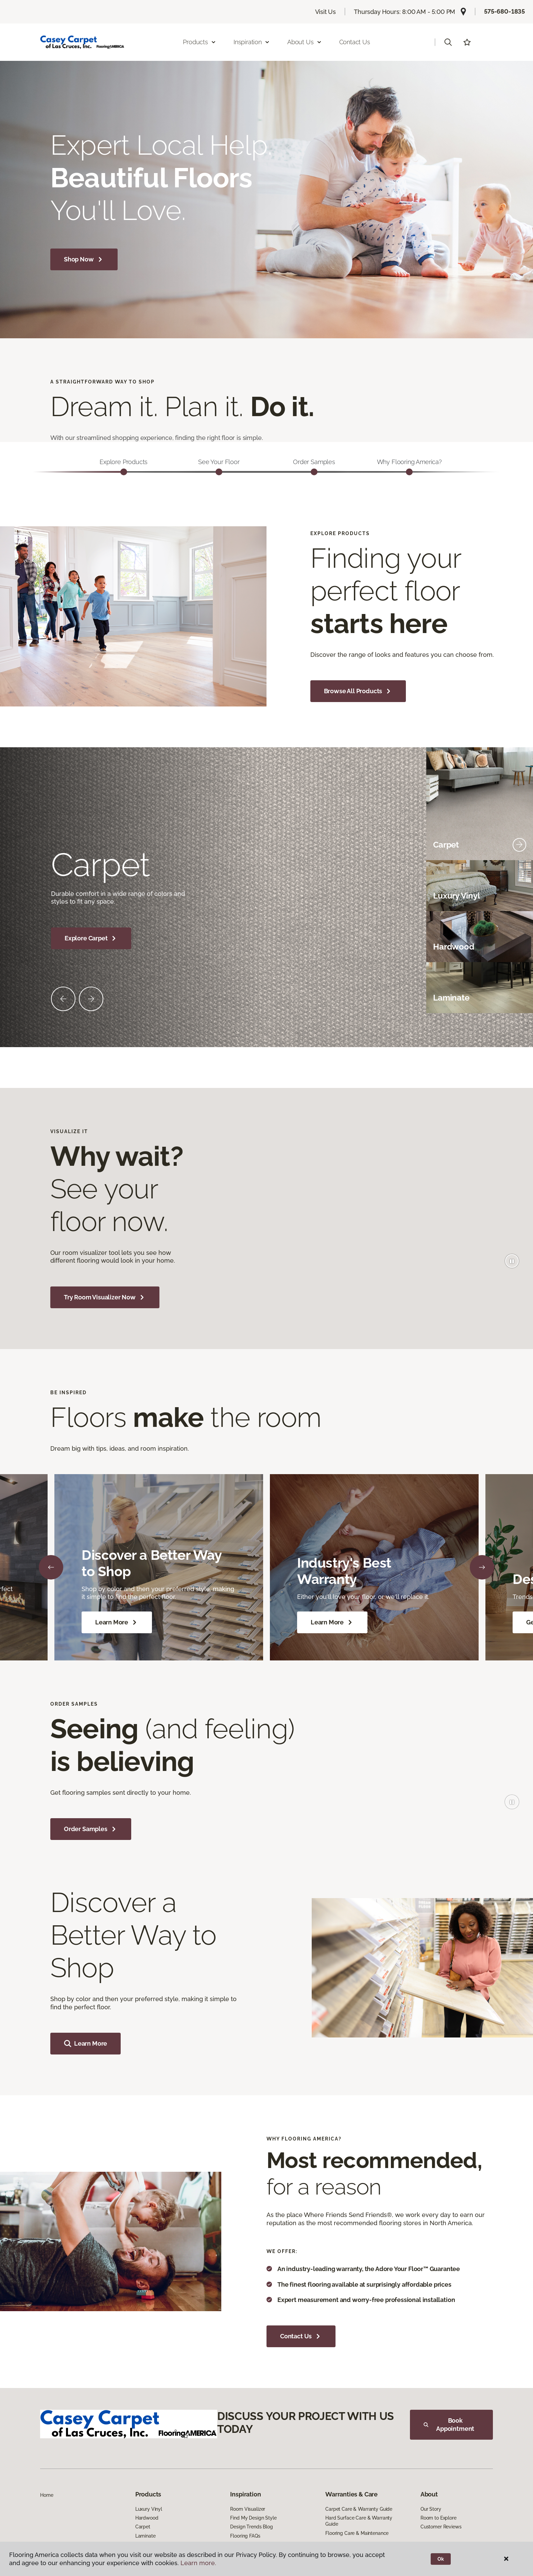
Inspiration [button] (252, 42)
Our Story (430, 2509)
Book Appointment (449, 2424)
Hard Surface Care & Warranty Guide (358, 2521)
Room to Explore (438, 2518)
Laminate (145, 2536)
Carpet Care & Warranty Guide (358, 2509)
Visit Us (325, 11)
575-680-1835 (504, 11)
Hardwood (146, 2518)
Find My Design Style (253, 2518)
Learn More (116, 1622)
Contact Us (354, 42)
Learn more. (198, 2562)
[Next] (482, 1567)
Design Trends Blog (251, 2526)
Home (46, 2495)
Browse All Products (358, 691)
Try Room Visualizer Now (105, 1297)
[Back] (51, 1567)
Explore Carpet (91, 938)
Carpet (142, 2526)
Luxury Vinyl (148, 2509)
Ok (440, 2559)
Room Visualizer (247, 2509)
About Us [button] (304, 42)
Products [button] (199, 42)
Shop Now (84, 259)
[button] (448, 42)
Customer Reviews (441, 2526)
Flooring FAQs (245, 2536)
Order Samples (91, 1829)
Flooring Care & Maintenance (357, 2533)
